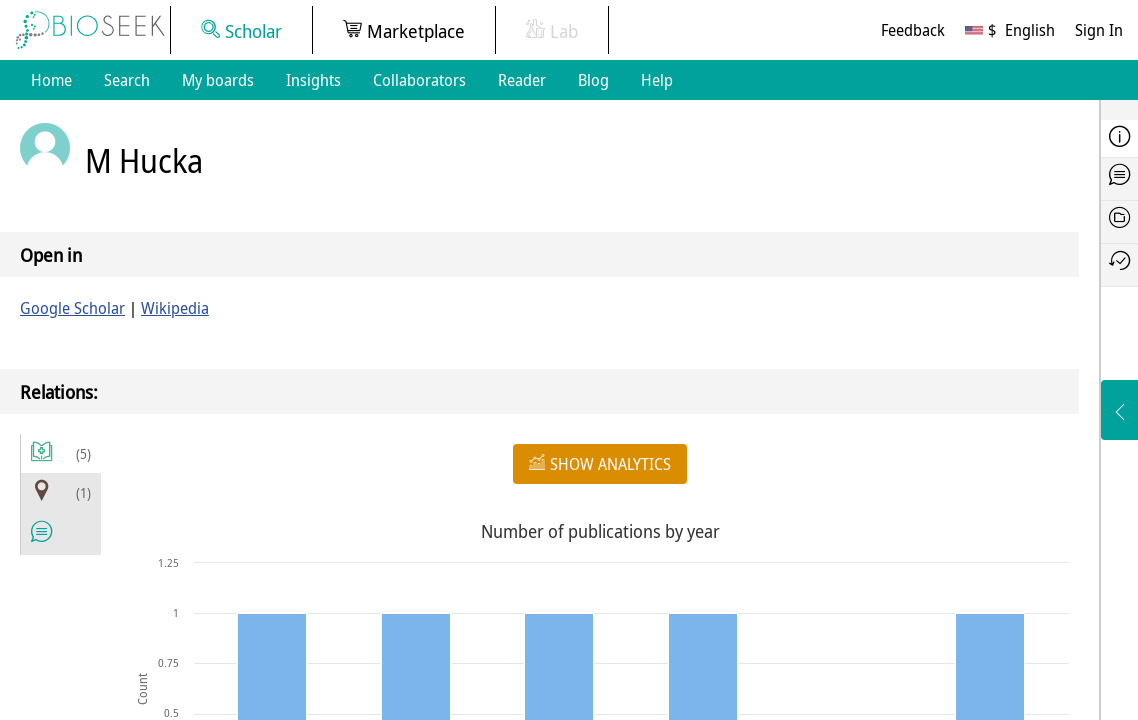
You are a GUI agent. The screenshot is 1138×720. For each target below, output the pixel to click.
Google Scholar (72, 308)
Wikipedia (175, 308)
